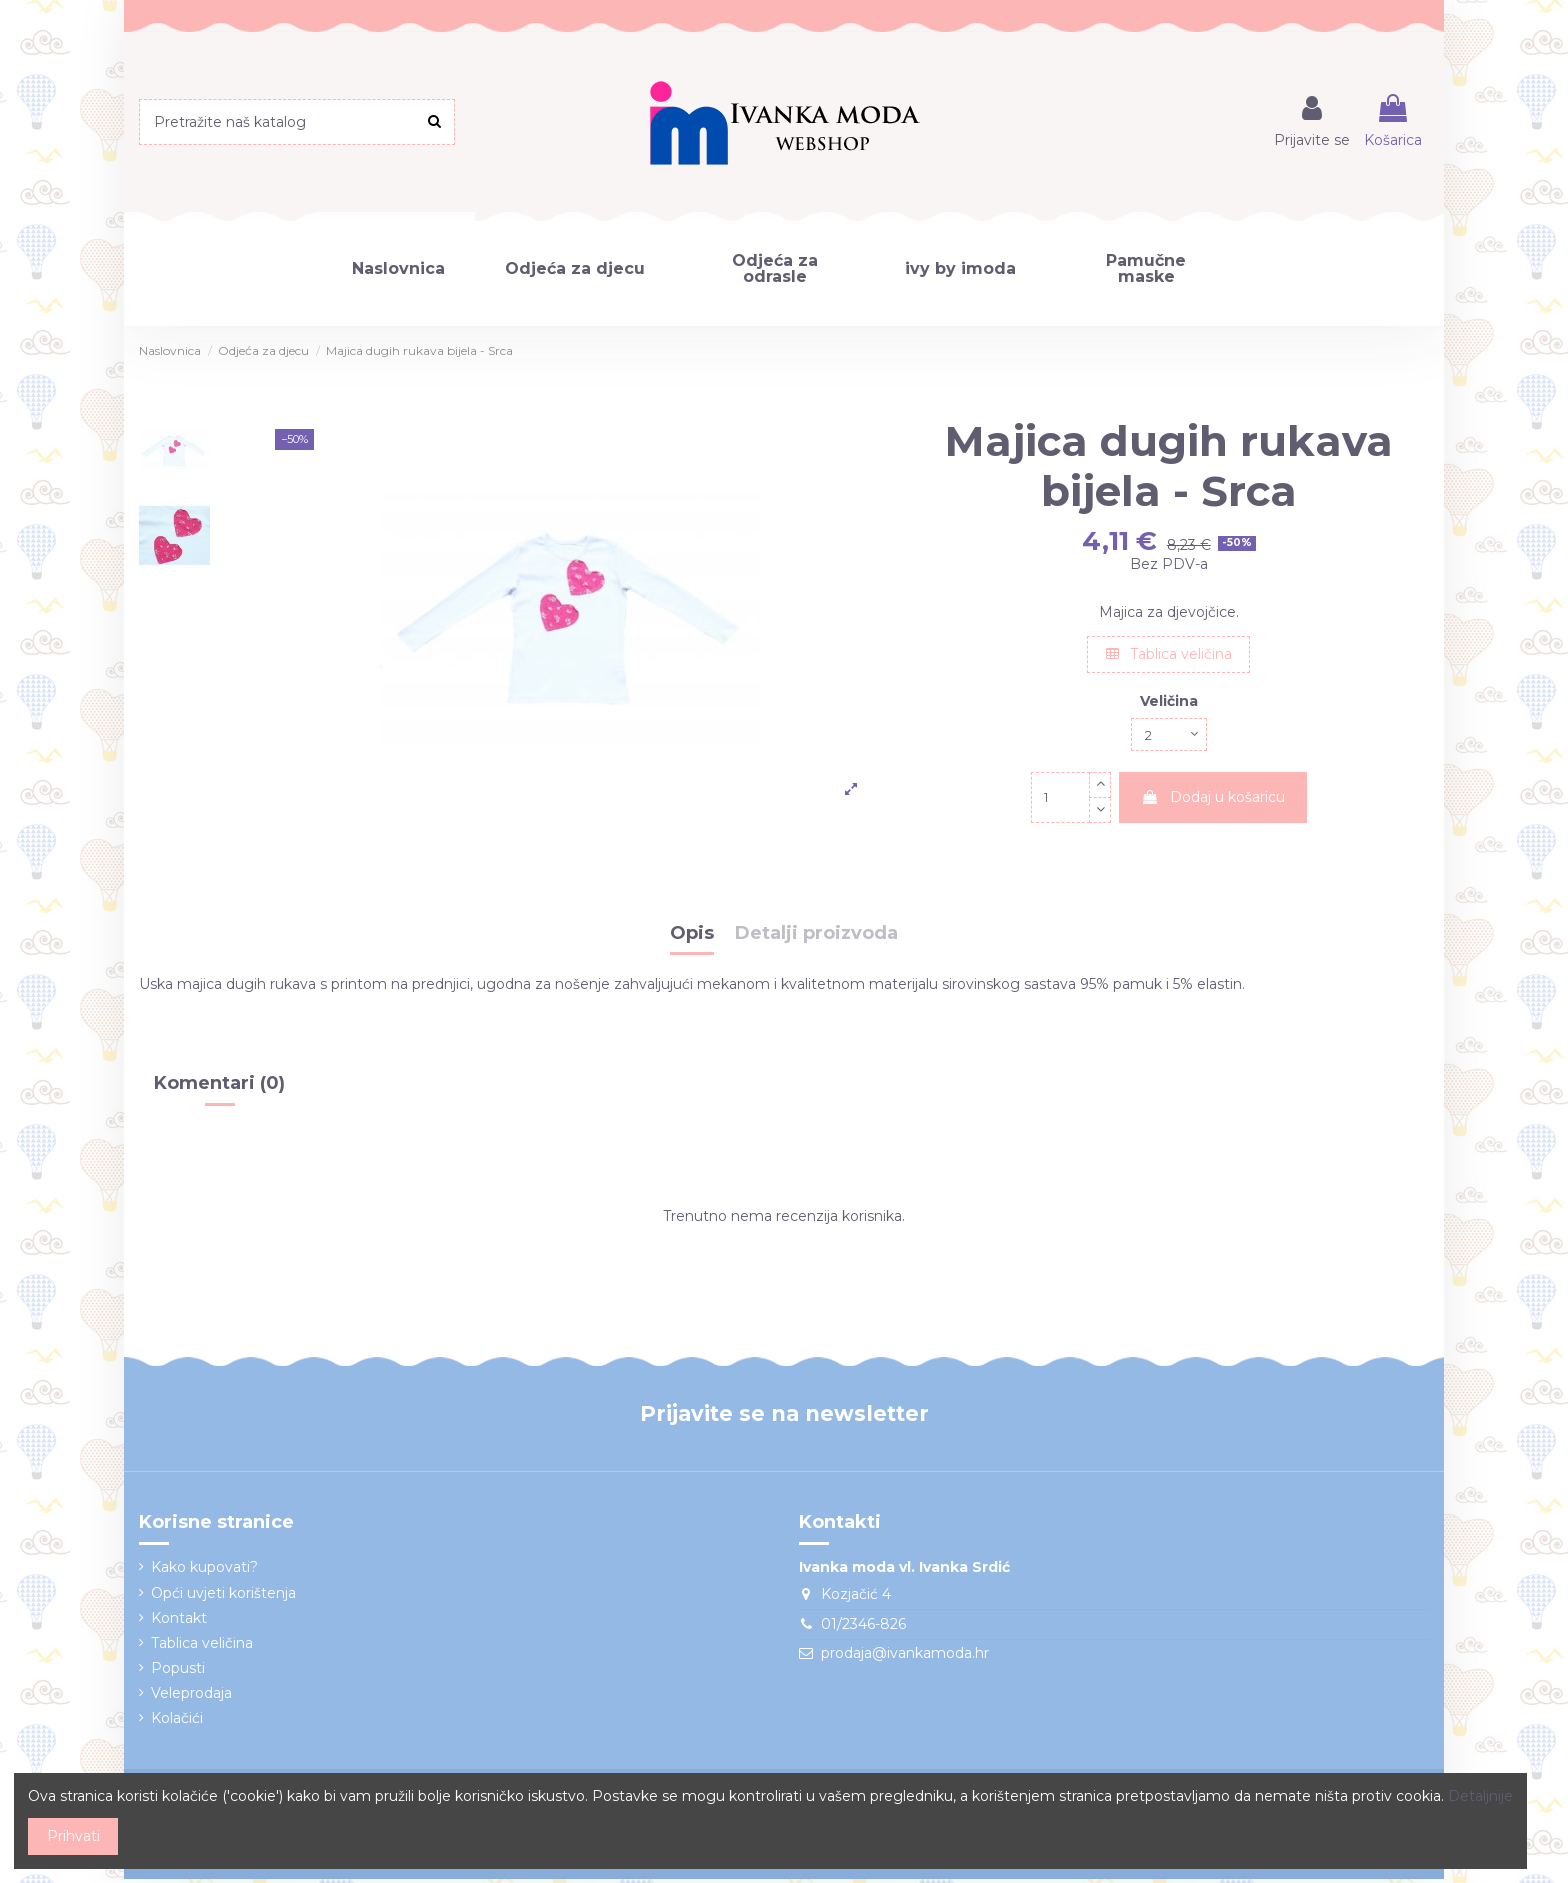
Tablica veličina (1169, 654)
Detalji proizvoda (816, 938)
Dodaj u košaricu (1213, 801)
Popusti (178, 1672)
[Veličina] (1169, 736)
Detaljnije (1480, 1796)
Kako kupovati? (204, 1571)
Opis (692, 938)
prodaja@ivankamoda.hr (905, 1657)
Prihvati (73, 1836)
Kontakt (179, 1622)
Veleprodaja (191, 1697)
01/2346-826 (863, 1628)
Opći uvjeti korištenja (223, 1596)
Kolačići (177, 1722)
